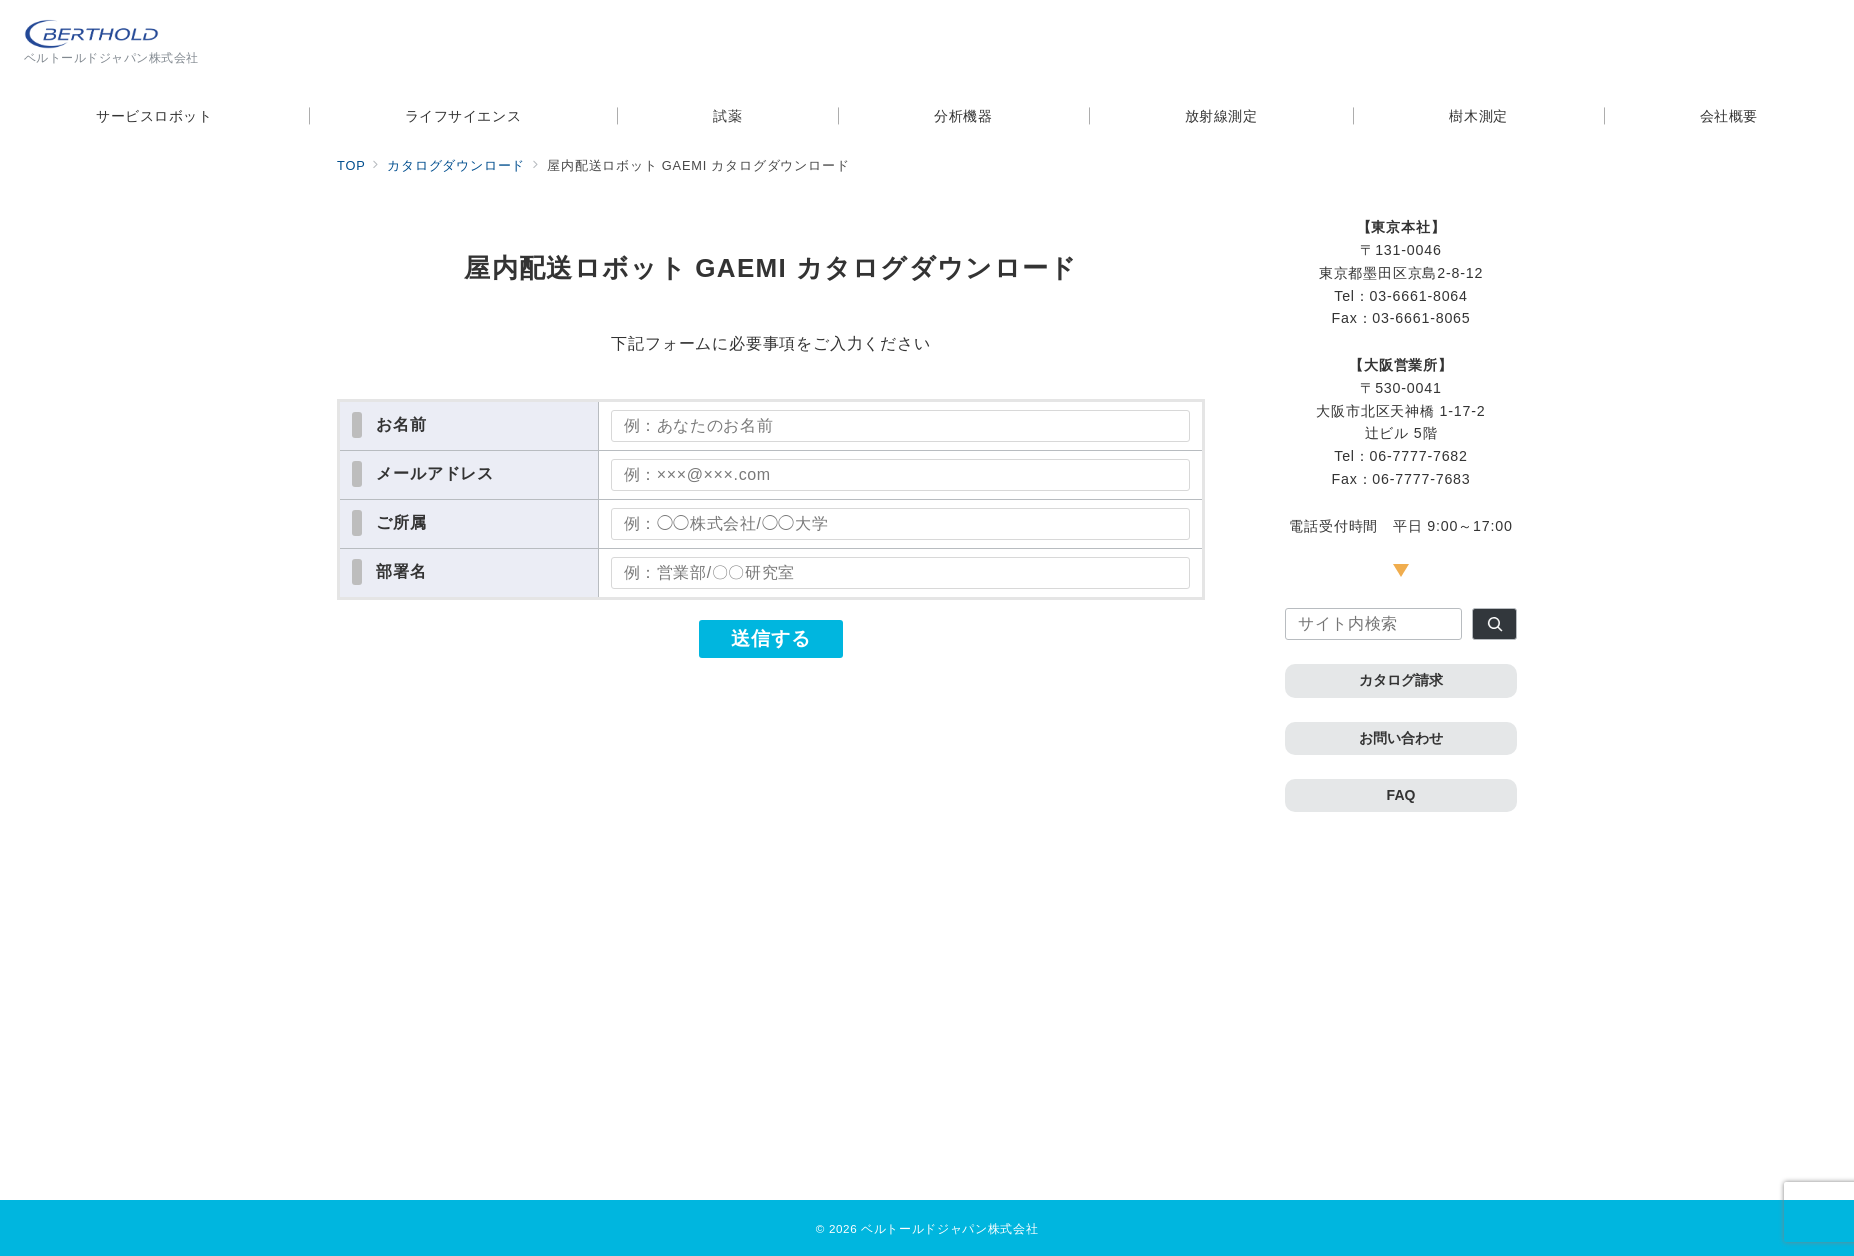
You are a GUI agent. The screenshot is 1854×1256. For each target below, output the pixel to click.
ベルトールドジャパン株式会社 (949, 1228)
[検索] (1494, 624)
